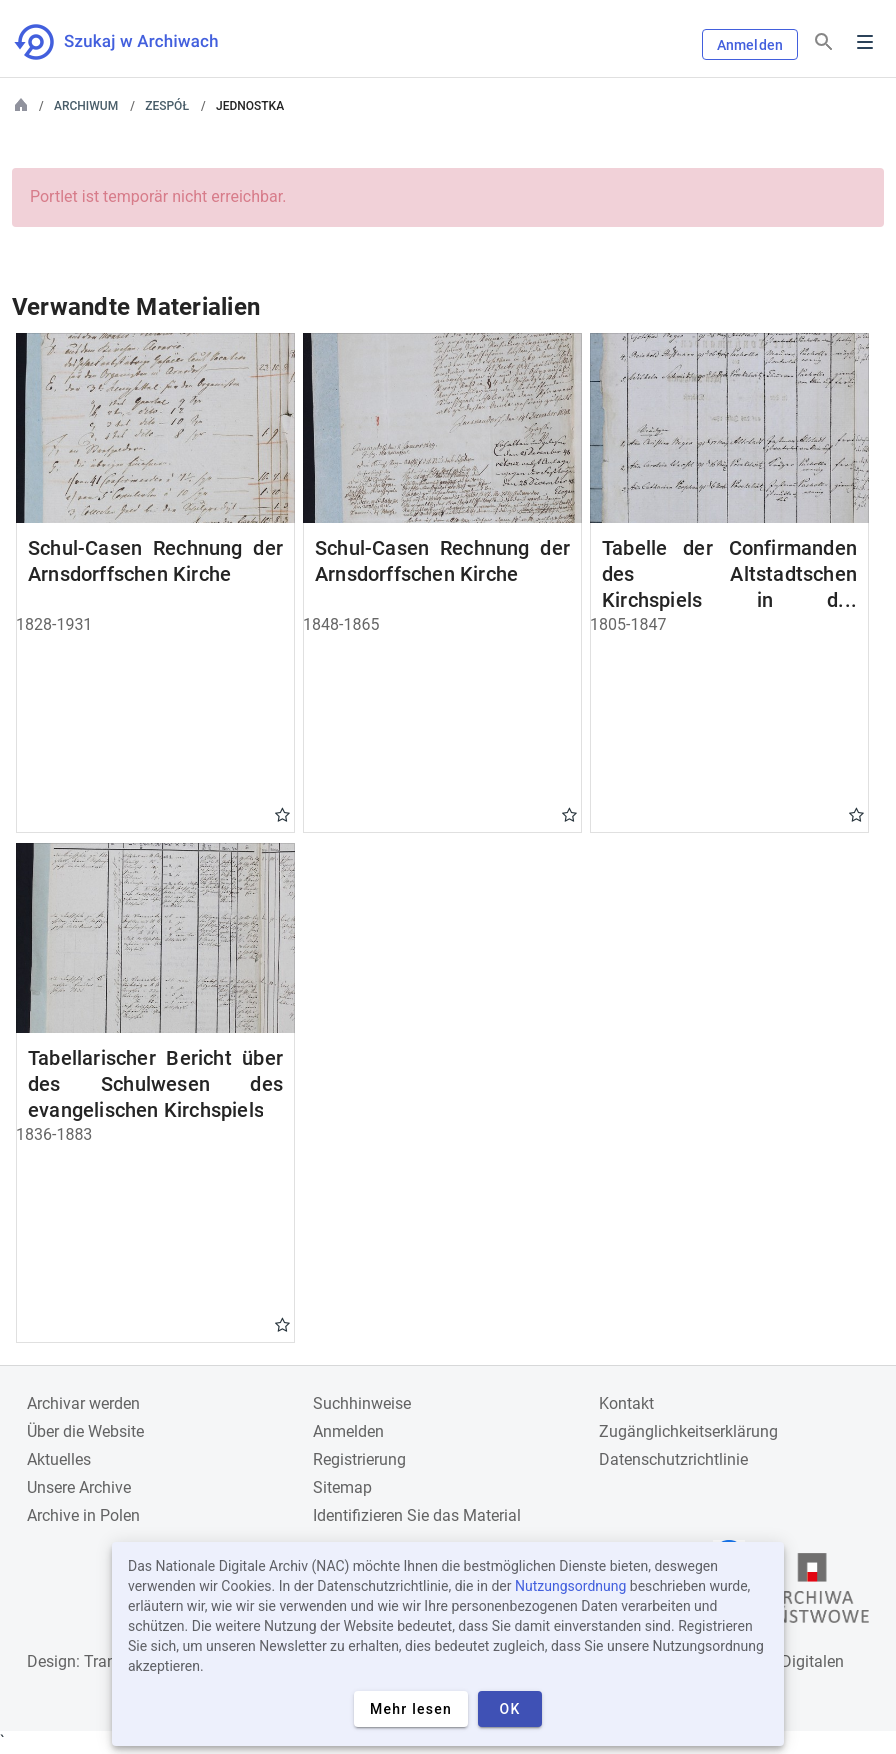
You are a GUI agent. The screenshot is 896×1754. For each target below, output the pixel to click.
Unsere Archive (79, 1487)
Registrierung (359, 1459)
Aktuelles (59, 1459)
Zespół (167, 106)
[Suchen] (824, 42)
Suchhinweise (362, 1403)
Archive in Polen (83, 1515)
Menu (865, 42)
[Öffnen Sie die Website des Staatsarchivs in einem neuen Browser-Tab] (812, 1593)
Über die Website (85, 1431)
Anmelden (750, 45)
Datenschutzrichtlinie (673, 1459)
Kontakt (626, 1403)
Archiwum (86, 106)
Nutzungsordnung (570, 1586)
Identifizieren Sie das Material (417, 1515)
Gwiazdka (282, 814)
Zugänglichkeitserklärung (688, 1431)
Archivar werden (83, 1403)
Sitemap (342, 1487)
